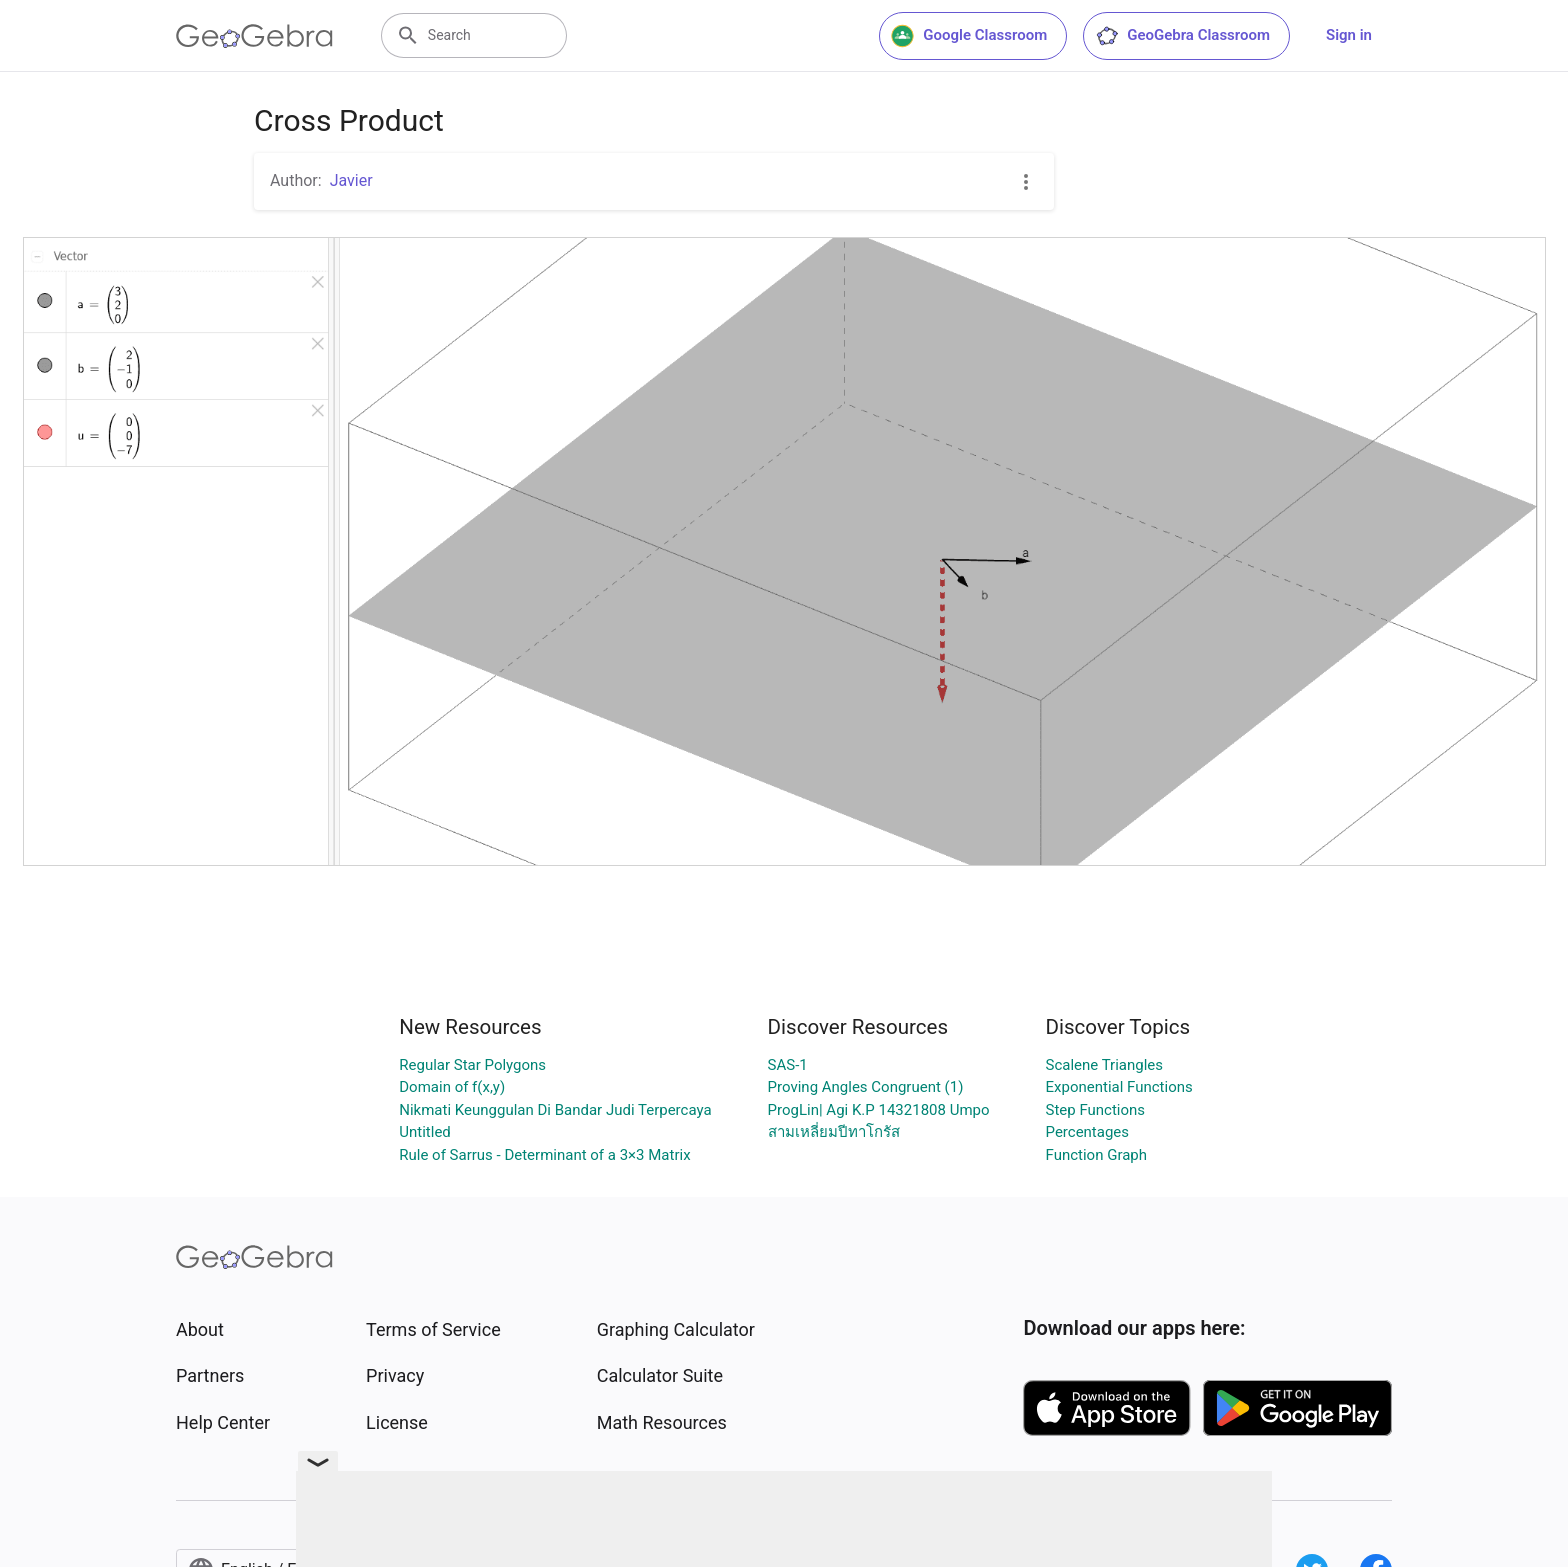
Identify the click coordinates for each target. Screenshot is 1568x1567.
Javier (351, 180)
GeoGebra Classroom (1182, 36)
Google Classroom (969, 36)
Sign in (1349, 35)
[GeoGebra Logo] (254, 36)
